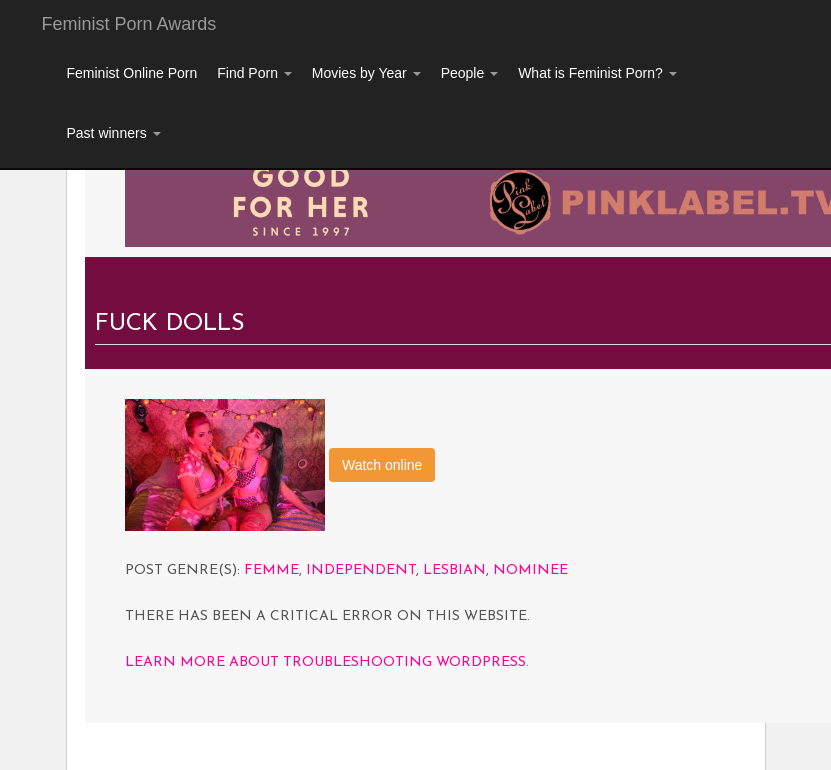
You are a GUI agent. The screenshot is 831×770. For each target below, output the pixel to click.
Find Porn (254, 73)
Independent (361, 570)
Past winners (114, 133)
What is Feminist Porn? (597, 73)
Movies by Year (366, 73)
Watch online (382, 465)
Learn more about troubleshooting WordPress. (327, 662)
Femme (271, 570)
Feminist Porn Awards (129, 24)
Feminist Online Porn (132, 73)
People (469, 73)
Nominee (530, 570)
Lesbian (454, 570)
